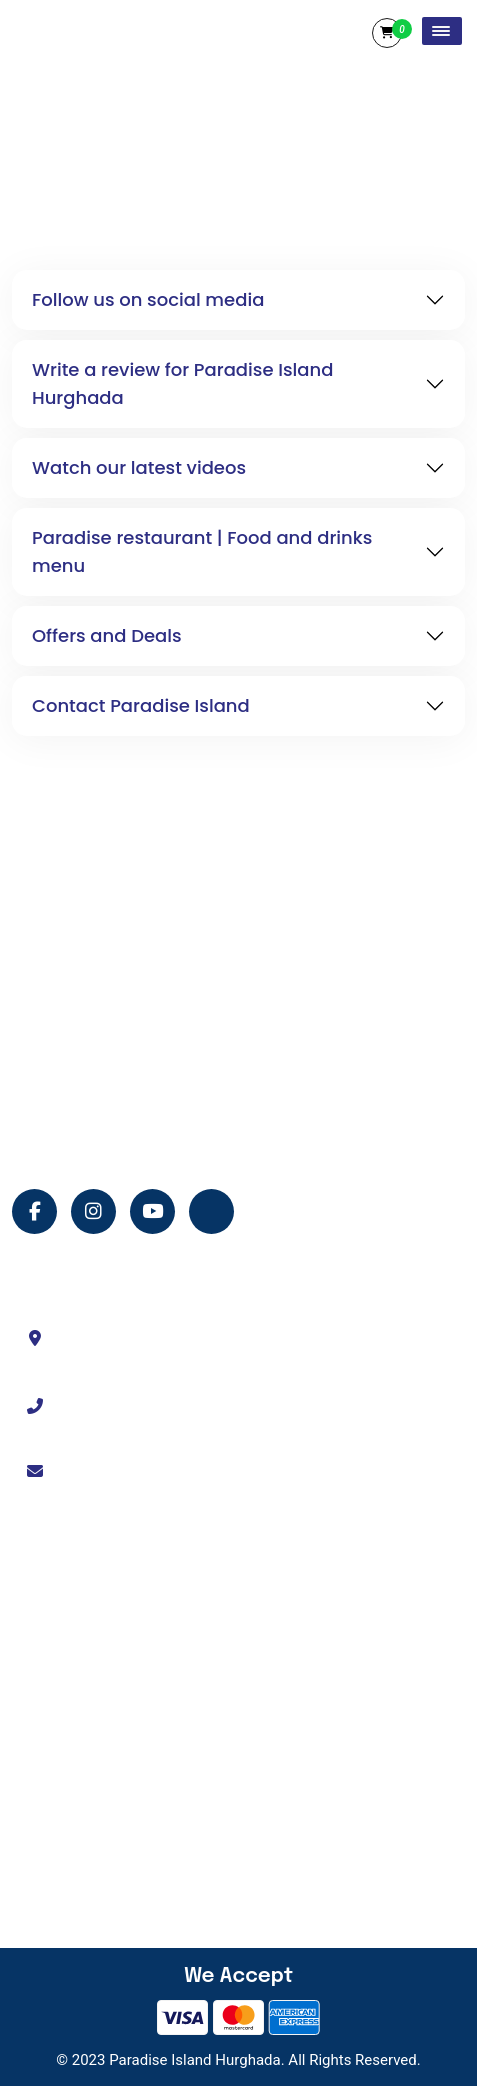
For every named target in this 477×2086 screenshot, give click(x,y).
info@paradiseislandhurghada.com (179, 1470)
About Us (72, 1624)
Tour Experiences (97, 1659)
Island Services (91, 1729)
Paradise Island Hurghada (194, 2060)
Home (63, 1589)
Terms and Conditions (112, 1764)
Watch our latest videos (139, 467)
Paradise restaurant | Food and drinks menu (202, 551)
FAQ (56, 1904)
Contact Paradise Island (141, 705)
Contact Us (78, 1694)
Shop (60, 1799)
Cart (387, 33)
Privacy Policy (87, 1834)
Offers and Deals (107, 635)
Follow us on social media (148, 299)
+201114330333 (121, 1405)
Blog (58, 1869)
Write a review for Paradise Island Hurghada (182, 383)
